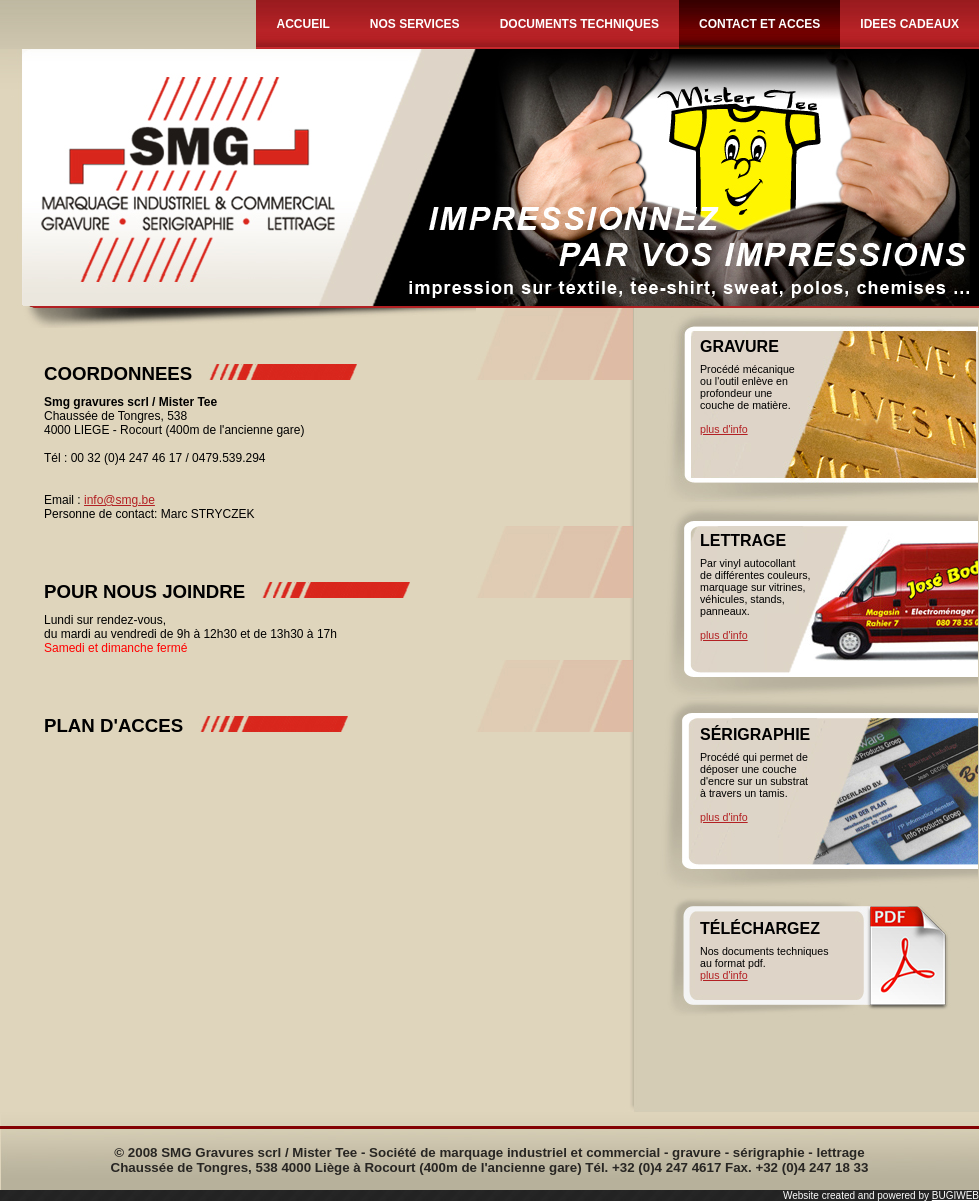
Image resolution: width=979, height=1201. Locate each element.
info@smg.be (119, 500)
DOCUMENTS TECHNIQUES (579, 24)
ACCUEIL (302, 24)
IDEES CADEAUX (909, 24)
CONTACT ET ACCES (759, 24)
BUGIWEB (955, 1195)
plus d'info (724, 429)
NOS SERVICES (415, 24)
